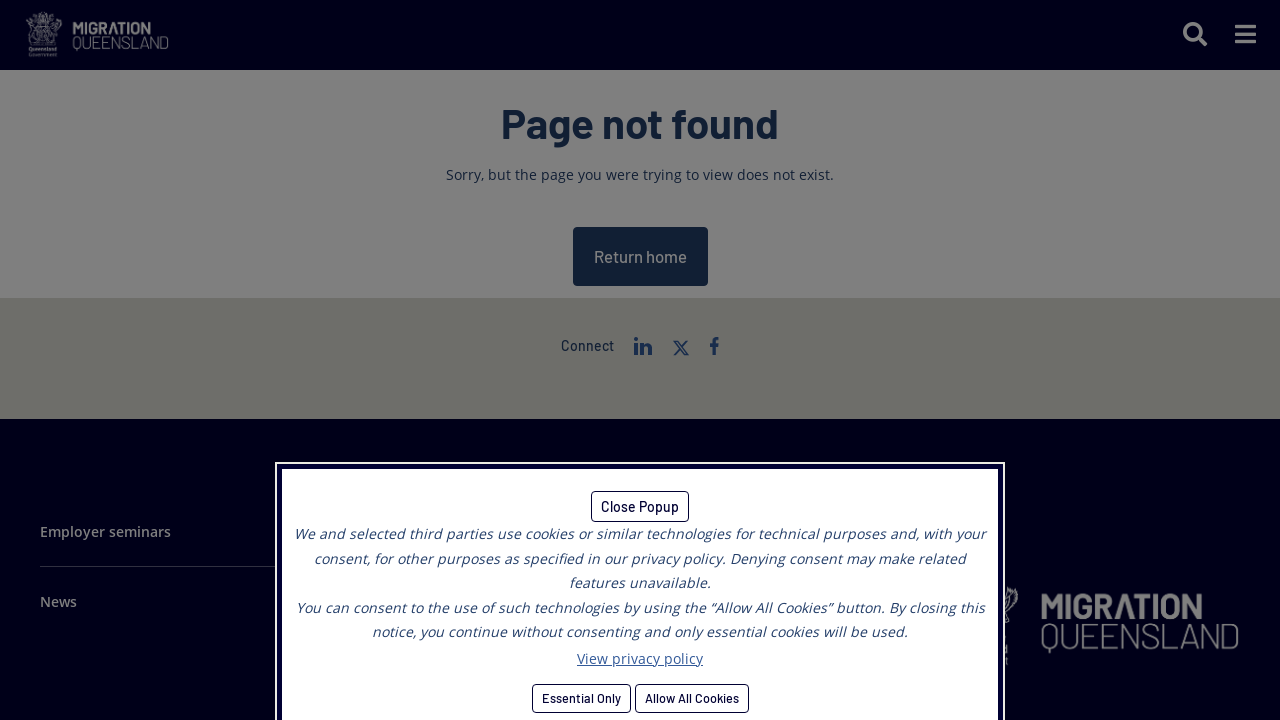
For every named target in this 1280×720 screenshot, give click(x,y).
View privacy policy (640, 658)
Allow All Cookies (692, 698)
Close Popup (640, 506)
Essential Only (581, 698)
